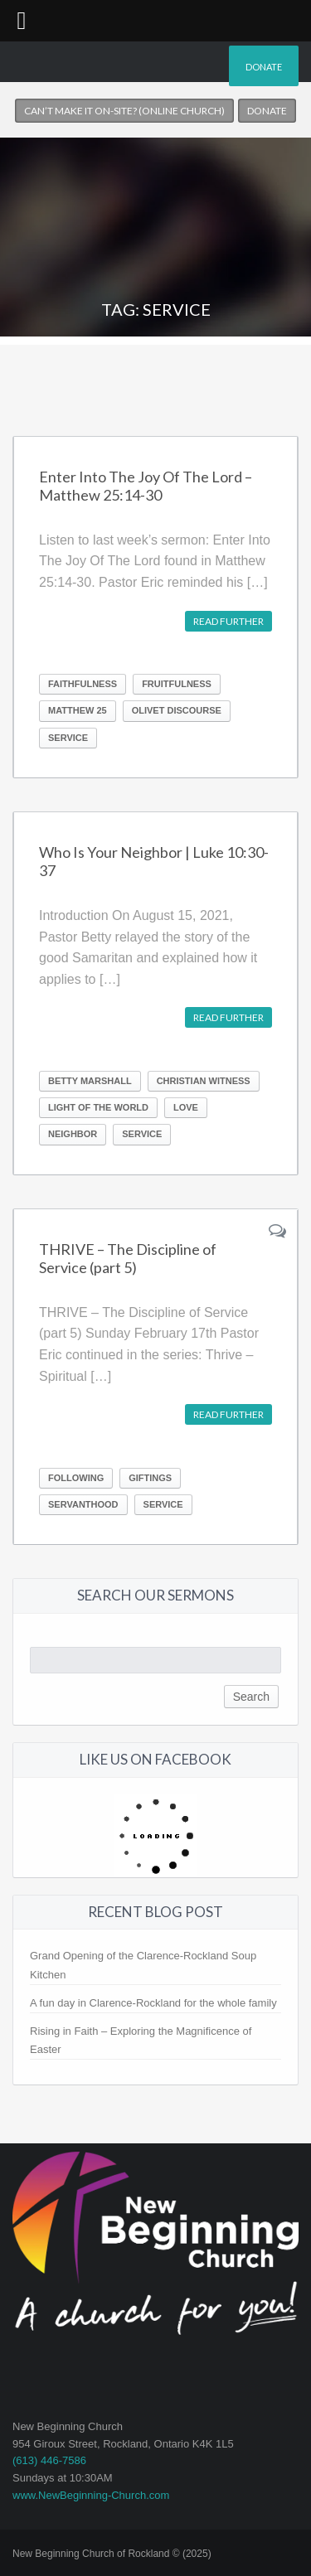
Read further (228, 621)
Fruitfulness (176, 684)
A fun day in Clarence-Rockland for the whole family (153, 2003)
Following (76, 1478)
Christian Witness (203, 1081)
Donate (263, 66)
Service (68, 738)
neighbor (72, 1134)
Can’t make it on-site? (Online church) (124, 110)
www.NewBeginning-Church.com (90, 2495)
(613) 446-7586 (49, 2460)
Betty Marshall (90, 1081)
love (185, 1107)
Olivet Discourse (176, 710)
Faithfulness (82, 684)
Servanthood (83, 1504)
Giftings (150, 1478)
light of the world (98, 1107)
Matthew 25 (77, 710)
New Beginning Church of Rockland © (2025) (111, 2553)
